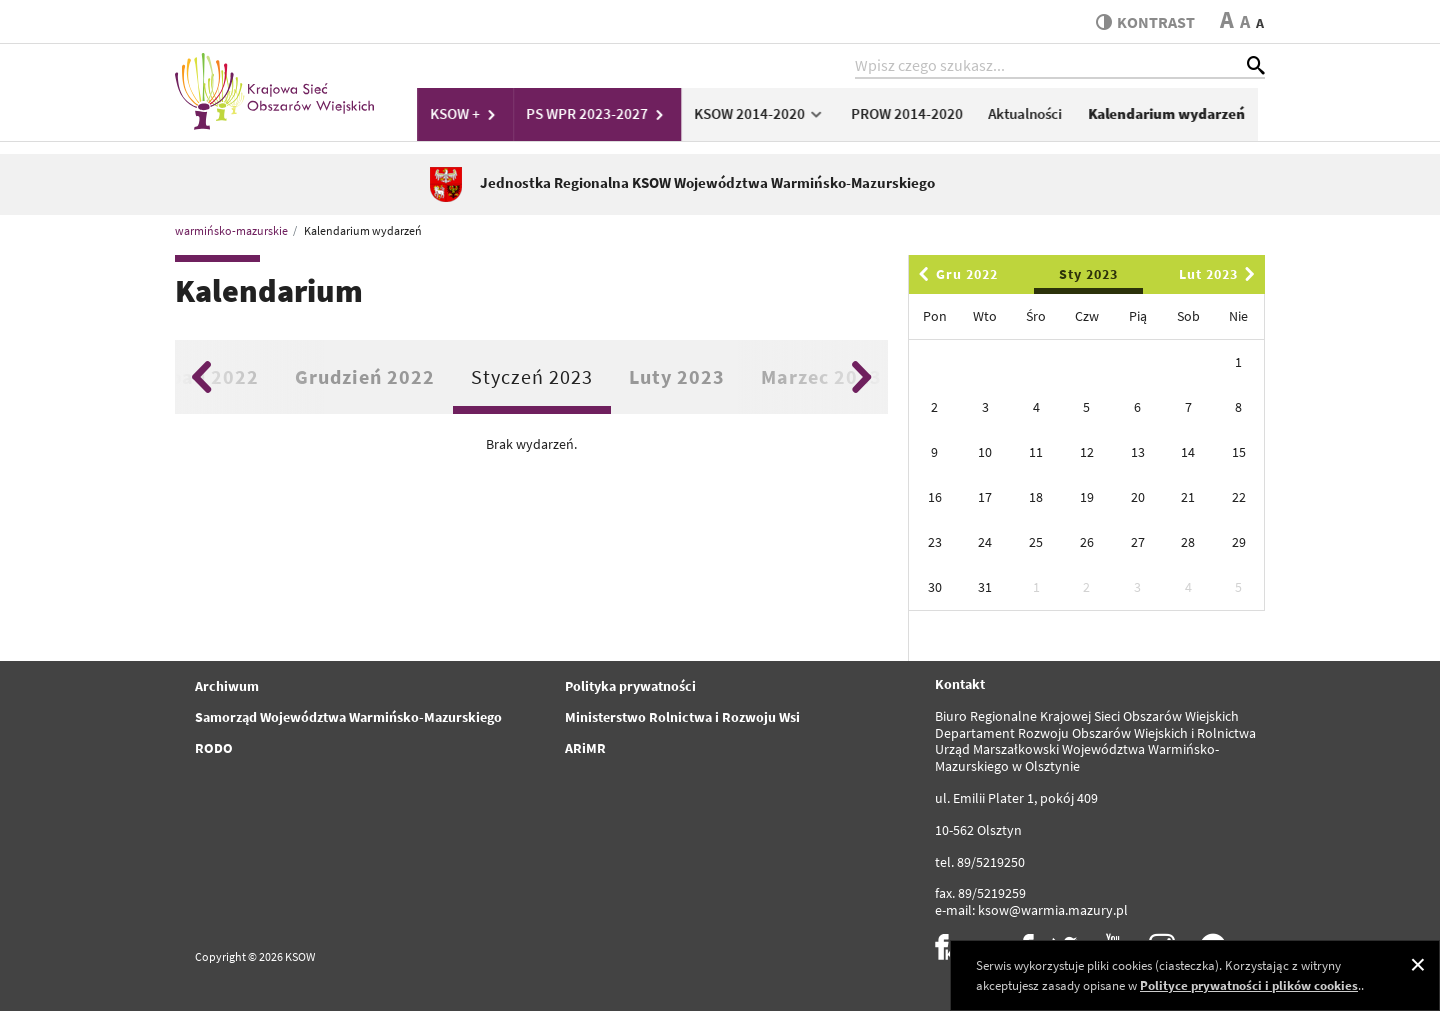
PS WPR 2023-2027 (608, 116)
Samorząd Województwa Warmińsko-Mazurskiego (348, 717)
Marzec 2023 (821, 376)
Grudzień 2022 (365, 376)
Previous (201, 377)
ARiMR (585, 748)
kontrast (1143, 22)
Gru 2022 (955, 274)
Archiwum (227, 686)
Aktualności (1034, 116)
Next (861, 377)
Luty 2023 (677, 376)
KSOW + (477, 116)
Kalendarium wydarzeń (1174, 116)
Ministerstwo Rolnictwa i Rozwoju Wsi (682, 717)
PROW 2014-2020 (916, 116)
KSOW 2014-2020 (769, 116)
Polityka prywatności (630, 686)
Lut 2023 (1220, 274)
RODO (214, 748)
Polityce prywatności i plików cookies (1249, 985)
